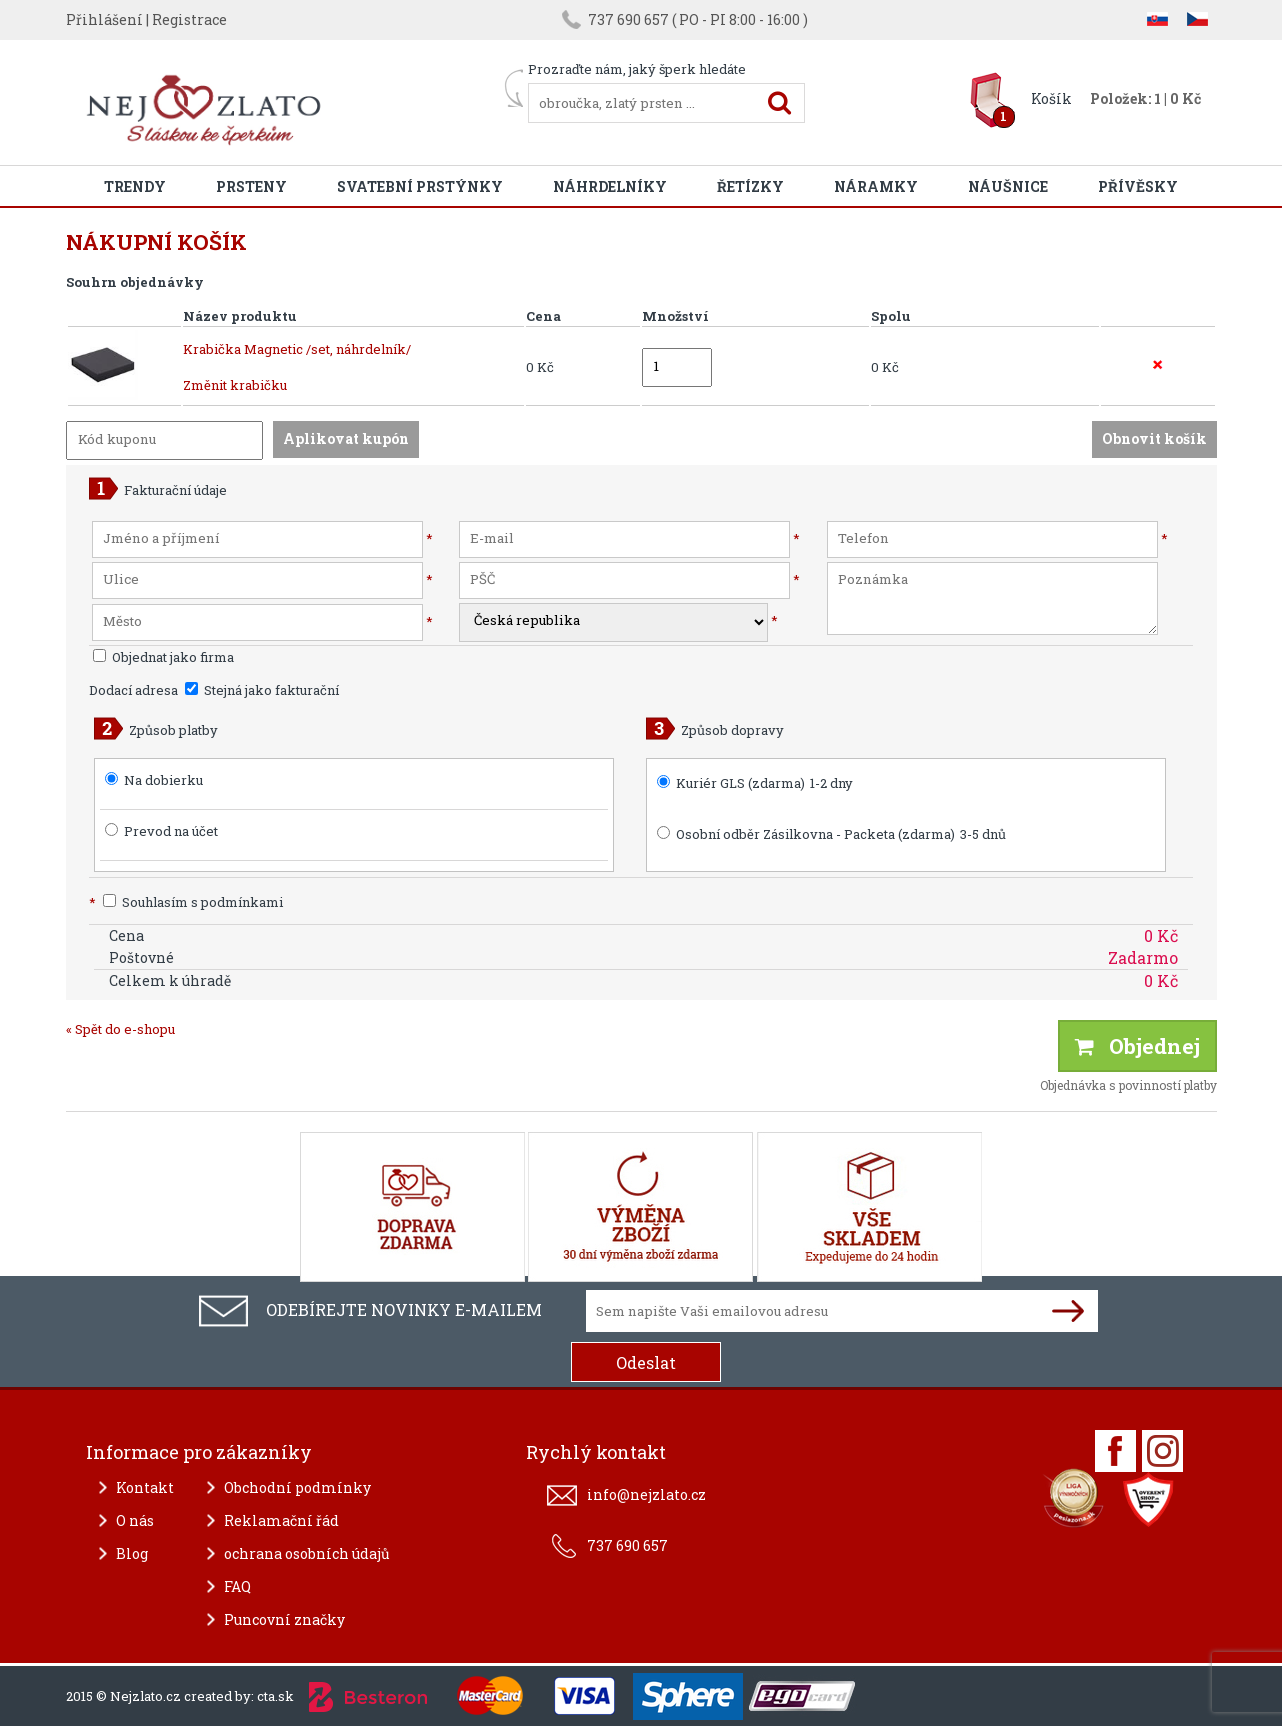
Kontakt (145, 1487)
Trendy (135, 186)
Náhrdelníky (610, 186)
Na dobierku (163, 780)
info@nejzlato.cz (646, 1494)
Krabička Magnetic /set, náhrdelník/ (297, 349)
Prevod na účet (171, 831)
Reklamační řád (281, 1520)
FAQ (237, 1586)
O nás (135, 1520)
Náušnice (1008, 186)
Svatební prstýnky (420, 186)
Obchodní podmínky (297, 1487)
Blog (132, 1553)
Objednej (1137, 1046)
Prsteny (251, 186)
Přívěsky (1138, 186)
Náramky (876, 186)
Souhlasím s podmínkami (186, 902)
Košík (1051, 98)
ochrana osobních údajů (307, 1553)
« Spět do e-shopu (120, 1029)
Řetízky (750, 186)
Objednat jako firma (163, 657)
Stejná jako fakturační (262, 690)
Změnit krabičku (235, 385)
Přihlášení (104, 19)
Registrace (189, 19)
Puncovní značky (284, 1619)
